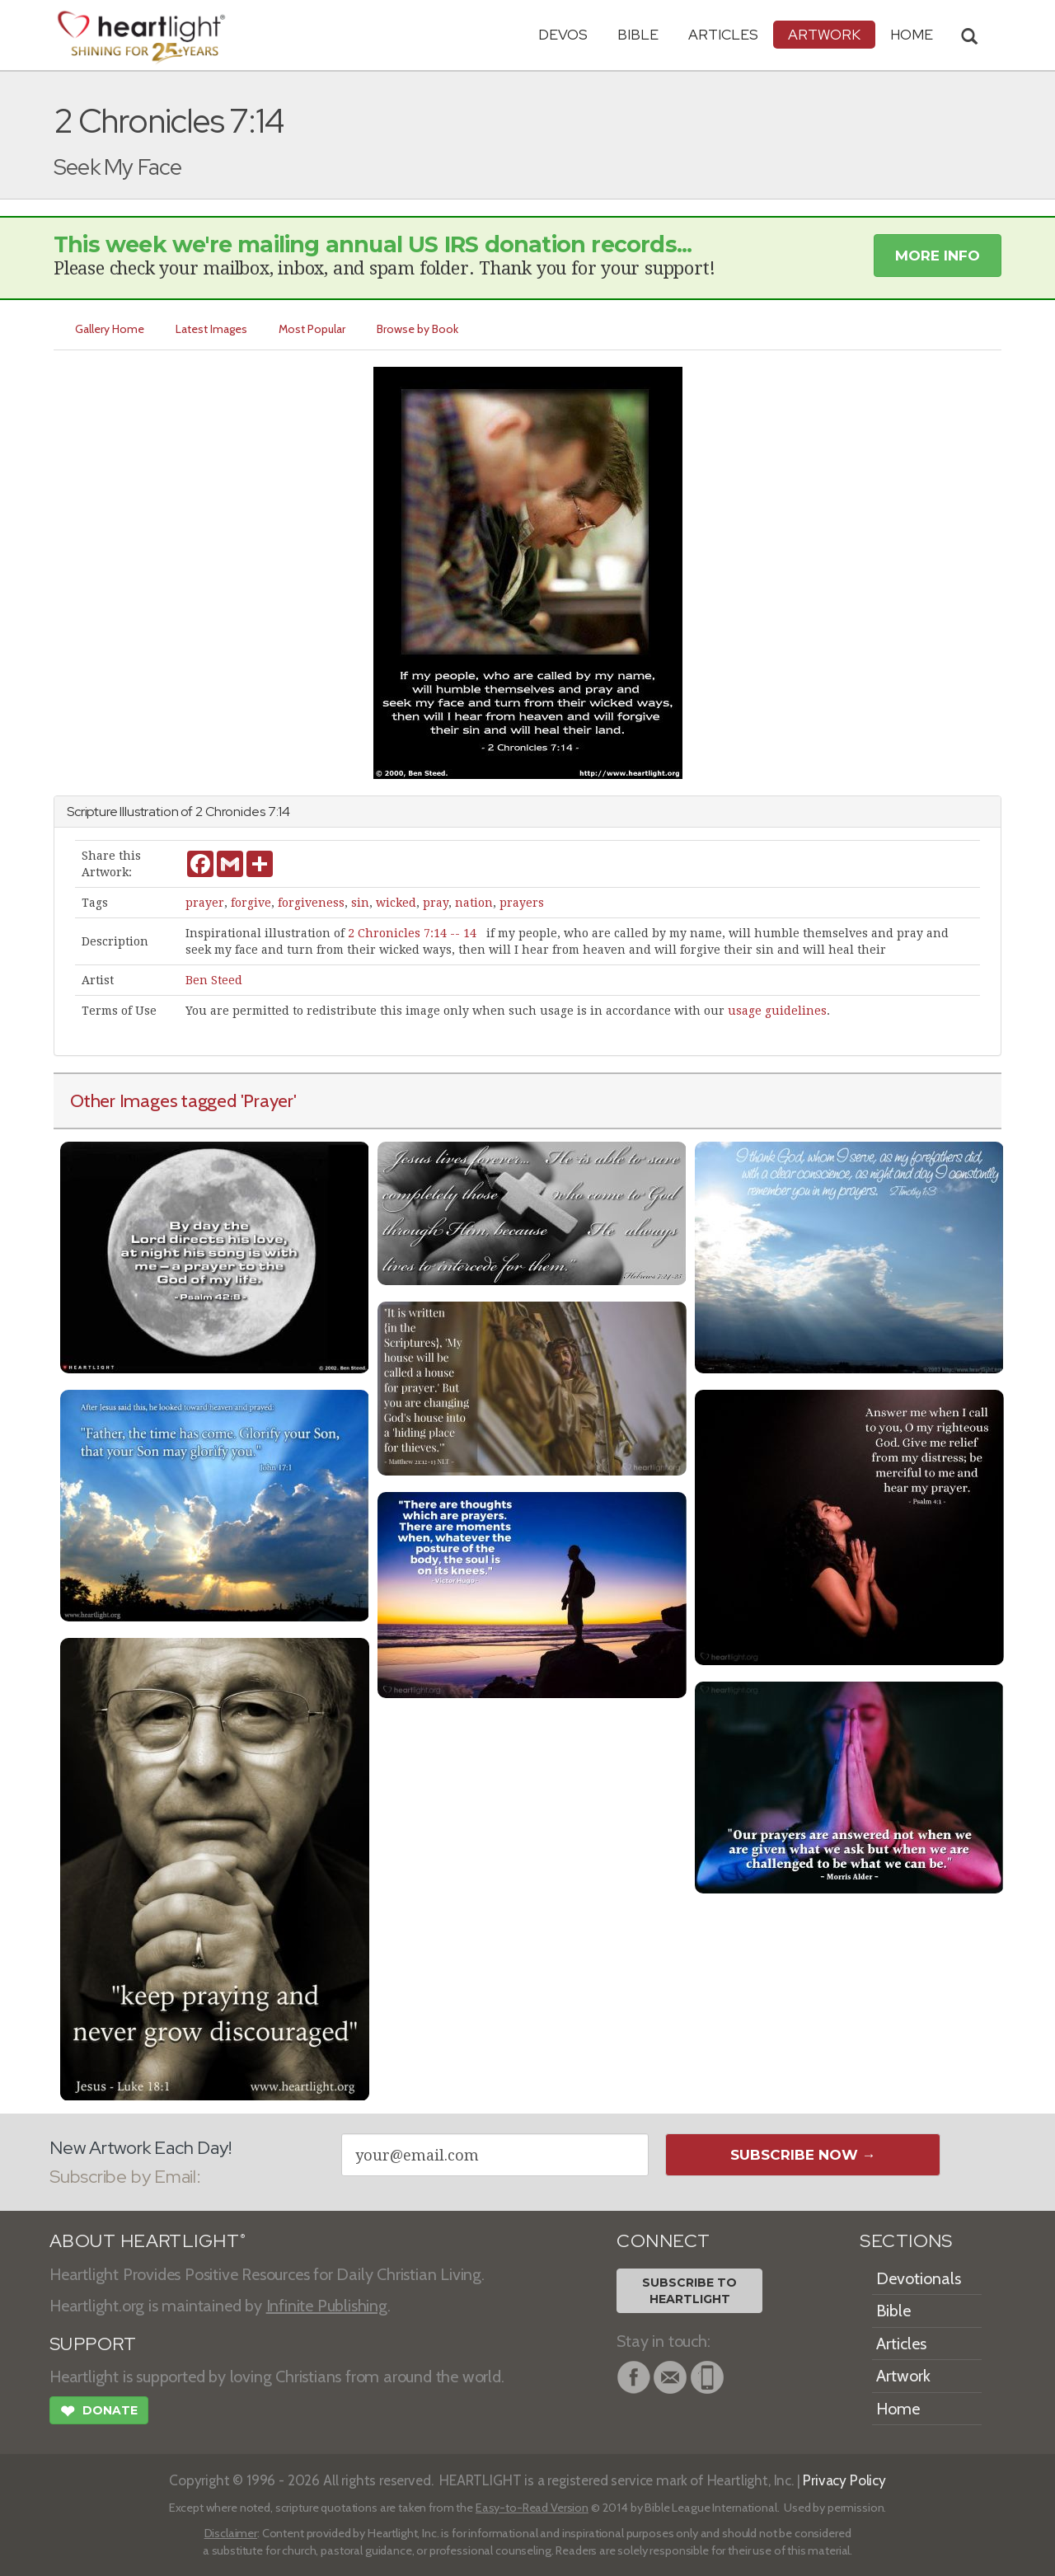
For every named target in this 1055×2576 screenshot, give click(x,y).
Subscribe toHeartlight (689, 2290)
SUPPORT (92, 2344)
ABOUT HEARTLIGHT (147, 2241)
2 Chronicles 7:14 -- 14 (412, 933)
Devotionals (918, 2278)
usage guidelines (777, 1010)
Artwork (824, 34)
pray (435, 902)
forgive (251, 902)
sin (360, 902)
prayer (204, 902)
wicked (396, 902)
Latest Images (211, 328)
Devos (563, 34)
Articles (723, 34)
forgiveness (311, 902)
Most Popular (312, 328)
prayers (521, 902)
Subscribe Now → (803, 2155)
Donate (99, 2412)
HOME (911, 34)
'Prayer (267, 1100)
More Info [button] (937, 255)
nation (474, 902)
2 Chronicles (230, 811)
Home (898, 2409)
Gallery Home (109, 328)
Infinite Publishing (326, 2306)
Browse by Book (417, 328)
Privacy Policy (844, 2480)
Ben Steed (213, 980)
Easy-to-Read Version (532, 2507)
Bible (638, 34)
